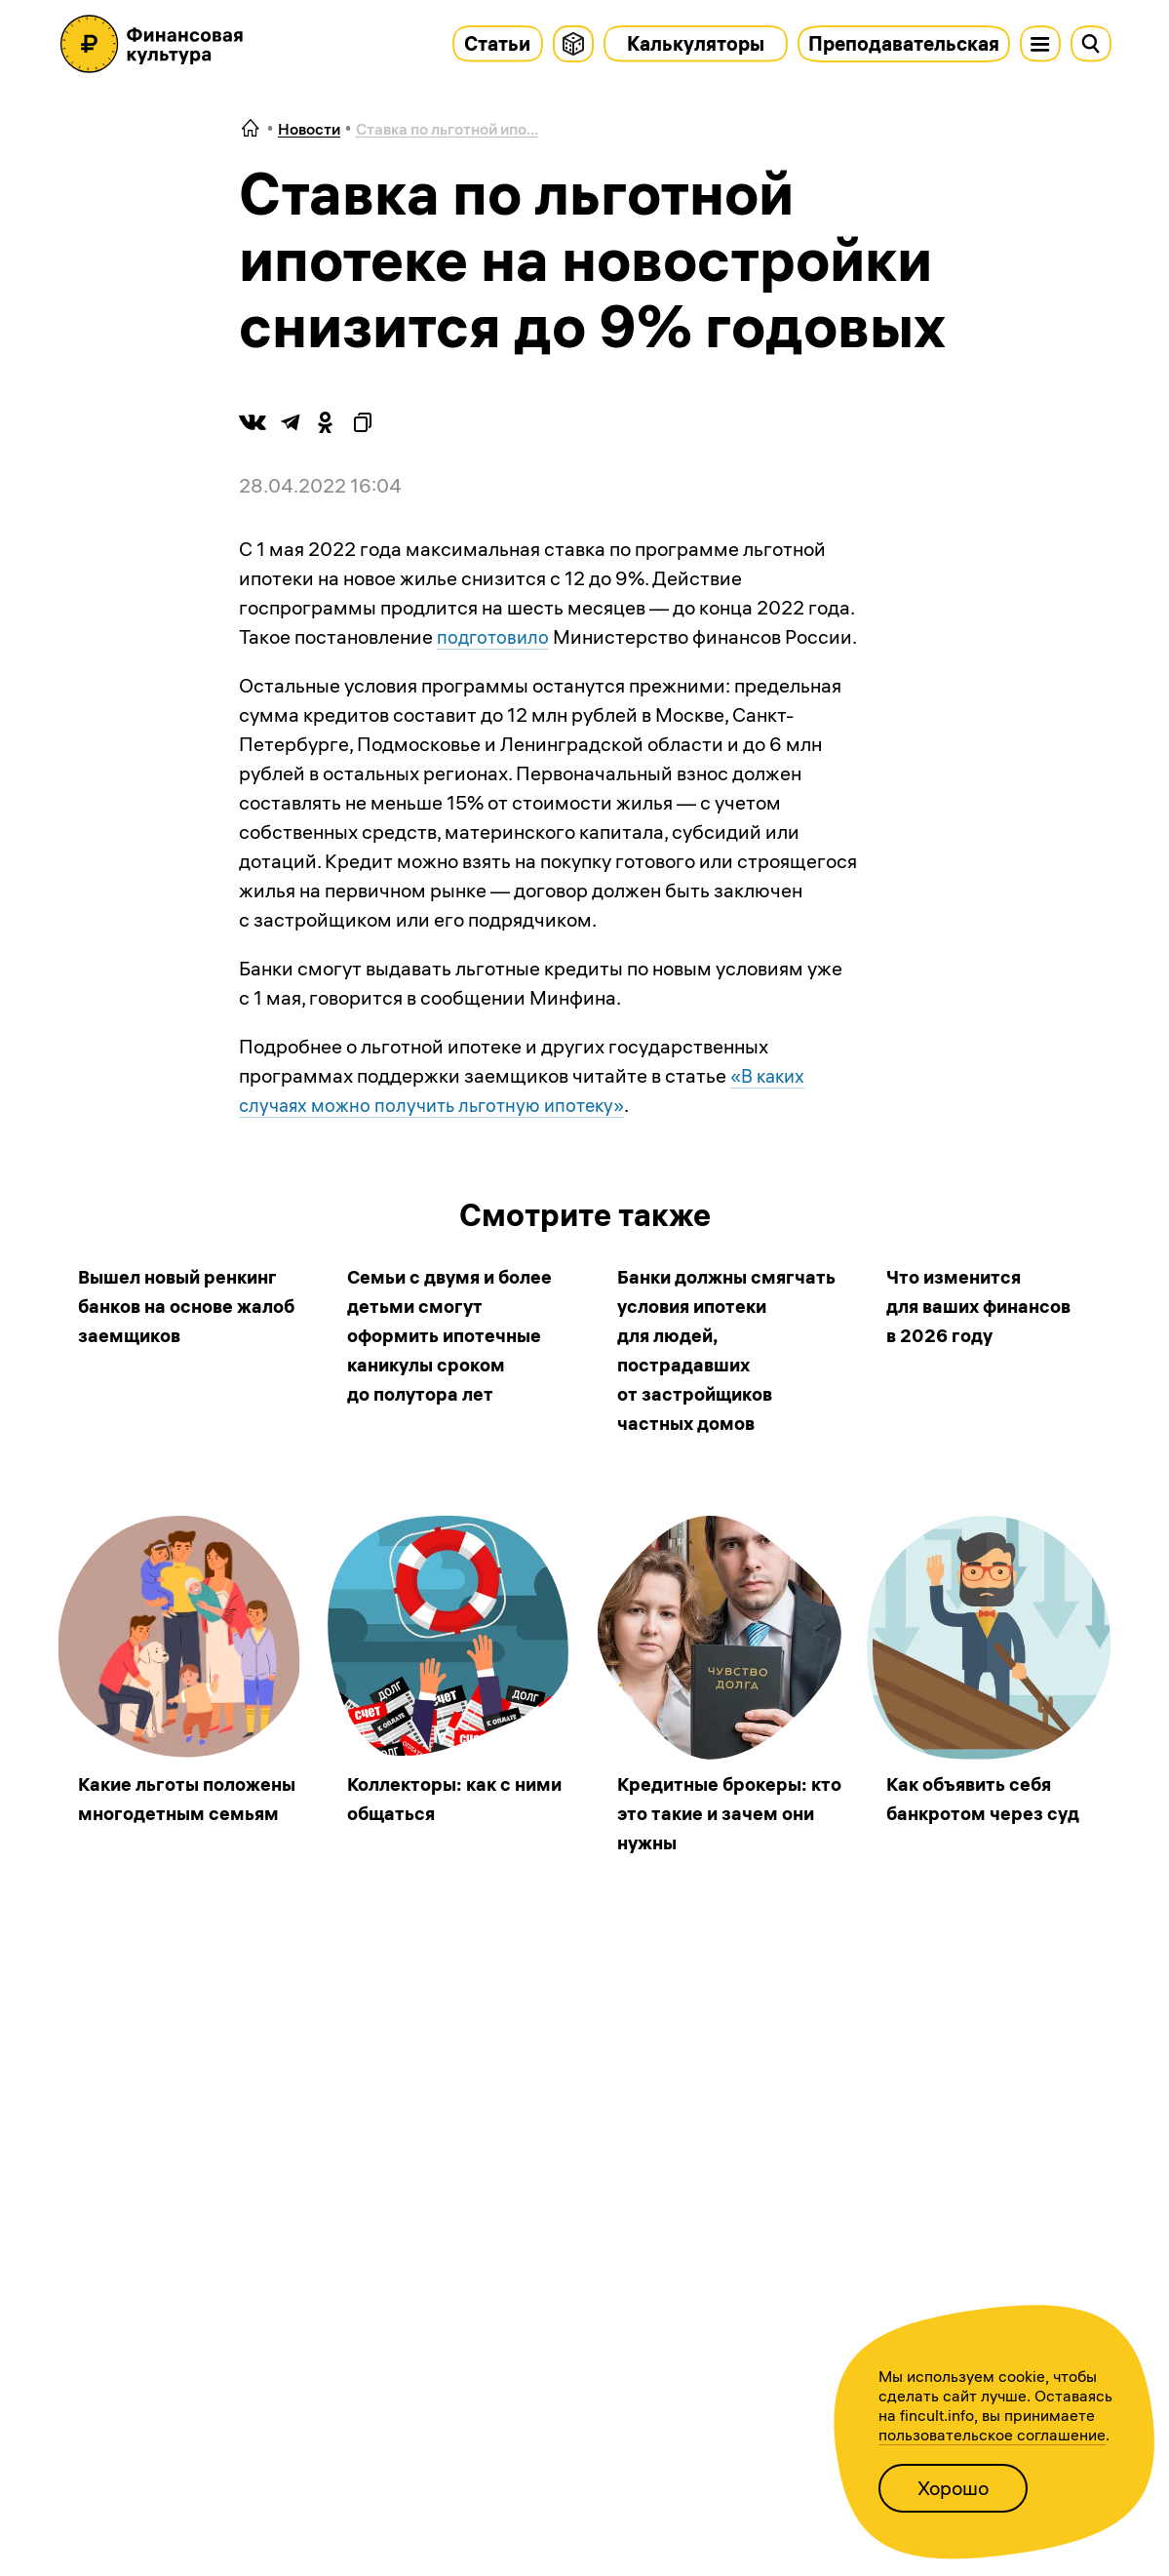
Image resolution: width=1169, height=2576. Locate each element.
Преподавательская (903, 43)
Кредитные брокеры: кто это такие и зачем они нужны (718, 1812)
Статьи (497, 43)
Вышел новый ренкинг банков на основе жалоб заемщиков (184, 1305)
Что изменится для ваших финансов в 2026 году (984, 1305)
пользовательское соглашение (992, 2434)
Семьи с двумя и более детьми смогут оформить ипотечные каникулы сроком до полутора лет (455, 1335)
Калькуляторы (695, 43)
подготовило (495, 636)
